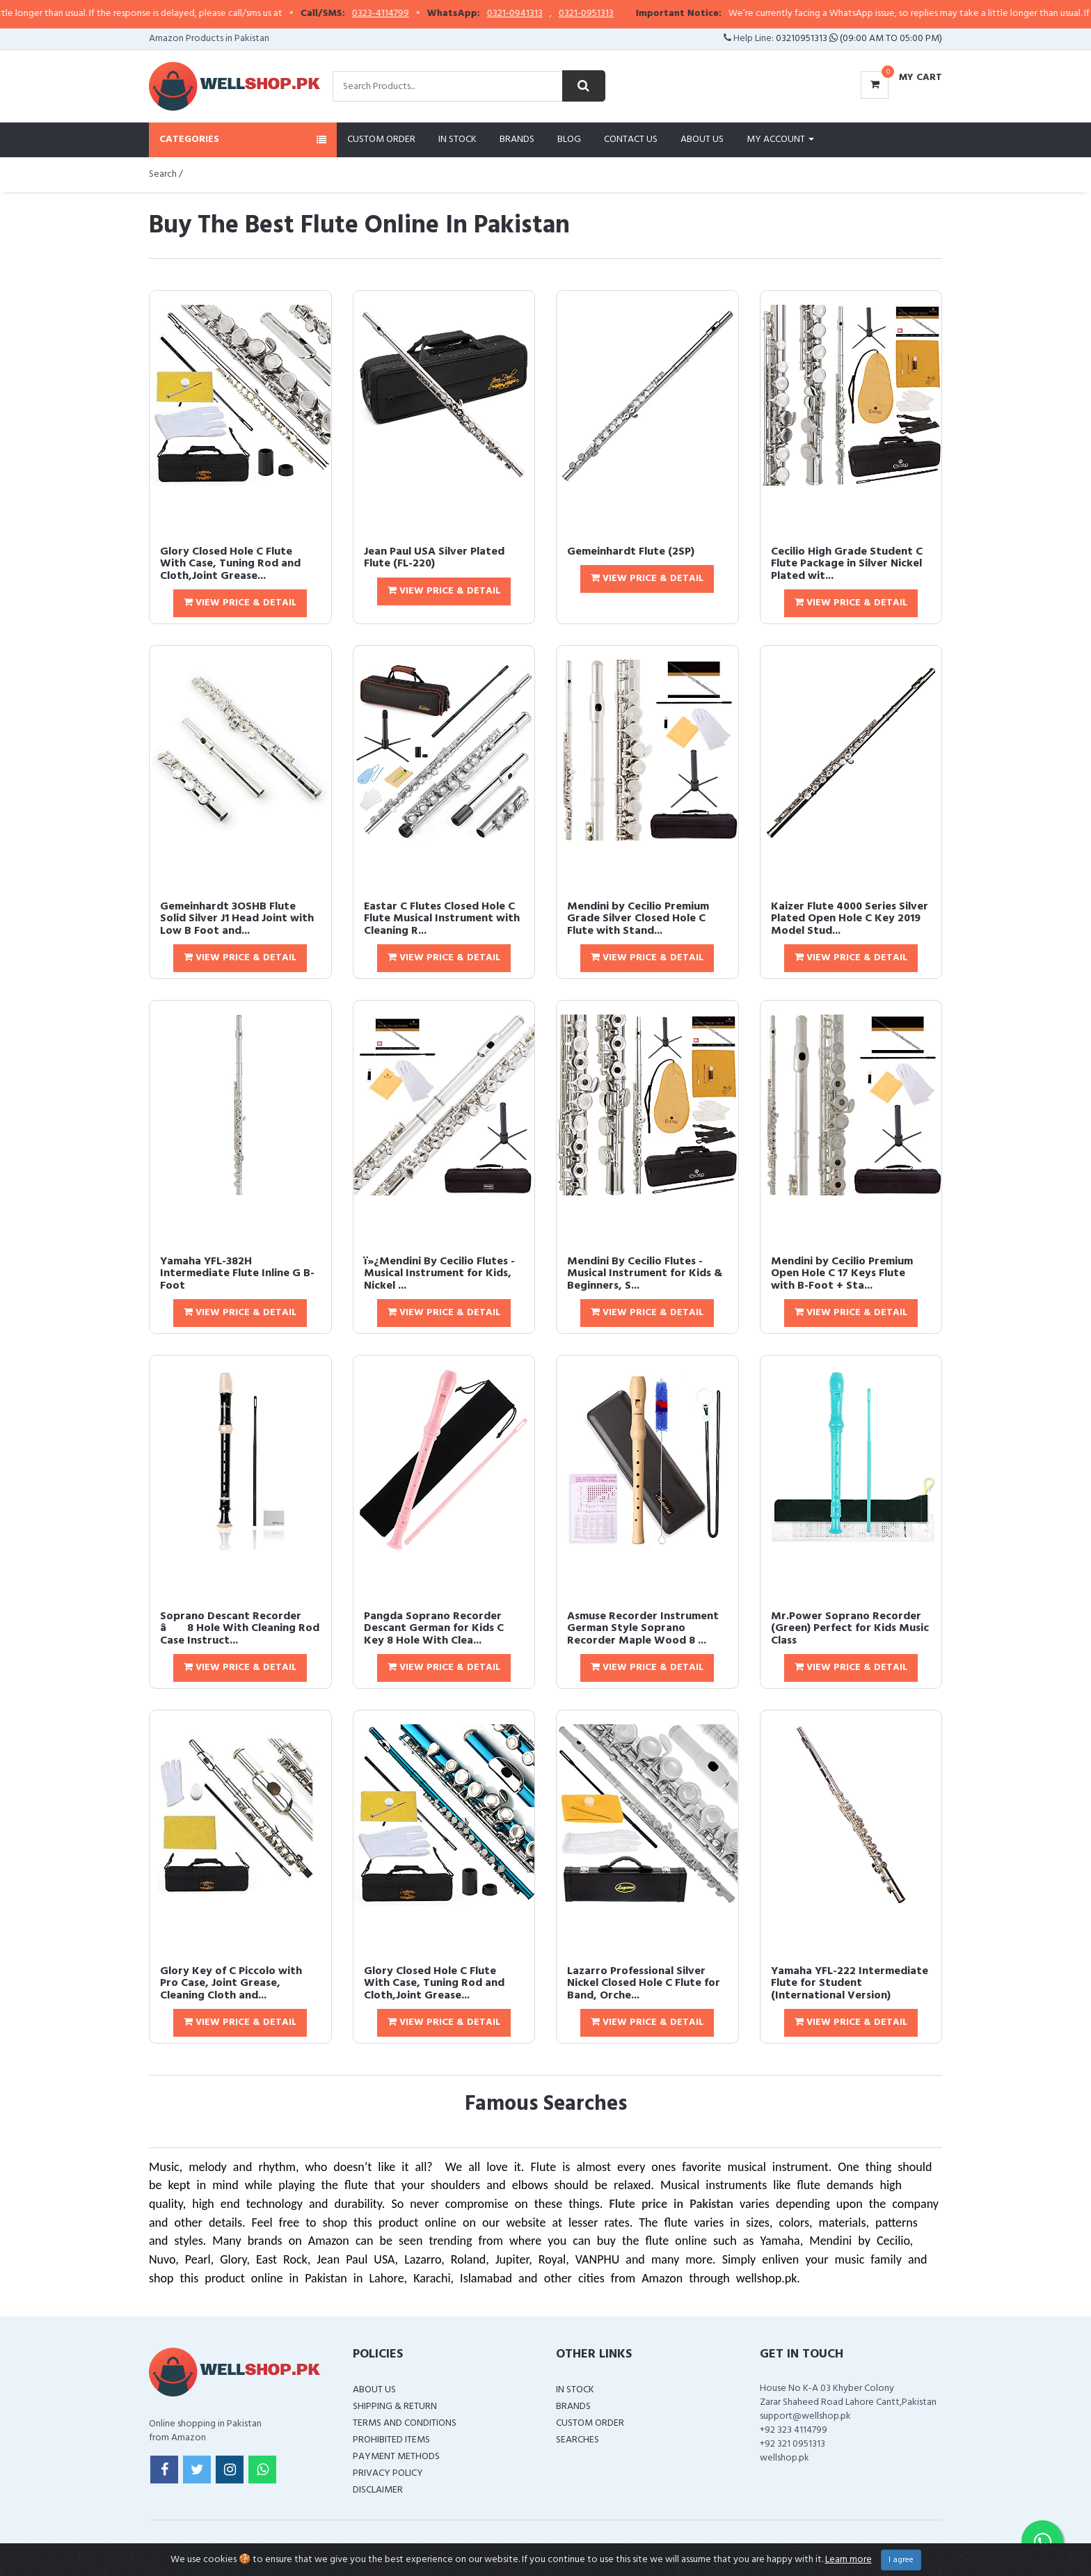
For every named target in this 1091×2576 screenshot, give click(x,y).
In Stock (457, 140)
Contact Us (631, 140)
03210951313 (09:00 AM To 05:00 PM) (859, 39)
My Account (780, 140)
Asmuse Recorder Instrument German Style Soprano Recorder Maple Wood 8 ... (643, 1628)
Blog (569, 140)
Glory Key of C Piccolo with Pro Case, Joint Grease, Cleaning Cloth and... (231, 1983)
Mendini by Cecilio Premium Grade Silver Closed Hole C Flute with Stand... (638, 919)
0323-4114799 (407, 14)
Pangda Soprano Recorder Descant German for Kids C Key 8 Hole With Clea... (434, 1628)
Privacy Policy (388, 2473)
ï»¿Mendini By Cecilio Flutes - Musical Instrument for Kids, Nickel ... (439, 1274)
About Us (702, 140)
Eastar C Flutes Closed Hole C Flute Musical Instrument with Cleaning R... (442, 919)
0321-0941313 (541, 14)
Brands (517, 140)
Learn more (848, 2560)
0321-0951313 (612, 14)
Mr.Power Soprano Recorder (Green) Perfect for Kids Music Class (850, 1628)
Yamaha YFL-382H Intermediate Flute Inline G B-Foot (237, 1274)
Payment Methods (396, 2457)
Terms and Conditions (404, 2423)
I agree (901, 2560)
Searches (577, 2440)
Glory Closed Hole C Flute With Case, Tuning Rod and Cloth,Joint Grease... (230, 564)
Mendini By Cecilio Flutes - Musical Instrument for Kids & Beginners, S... (644, 1274)
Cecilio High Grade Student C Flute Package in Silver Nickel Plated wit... (847, 564)
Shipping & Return (395, 2407)
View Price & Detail (240, 603)
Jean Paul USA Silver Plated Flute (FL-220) (434, 558)
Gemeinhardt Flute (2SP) (630, 552)
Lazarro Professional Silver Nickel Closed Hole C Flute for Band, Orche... (643, 1983)
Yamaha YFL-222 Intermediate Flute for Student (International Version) (849, 1983)
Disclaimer (378, 2490)
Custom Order (381, 140)
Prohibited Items (391, 2440)
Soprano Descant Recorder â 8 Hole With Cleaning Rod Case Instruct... (239, 1628)
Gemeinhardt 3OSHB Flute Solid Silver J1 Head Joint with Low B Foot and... (237, 919)
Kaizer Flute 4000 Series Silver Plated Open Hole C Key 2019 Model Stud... (849, 919)
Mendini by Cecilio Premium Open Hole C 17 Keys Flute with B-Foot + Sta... (842, 1274)
